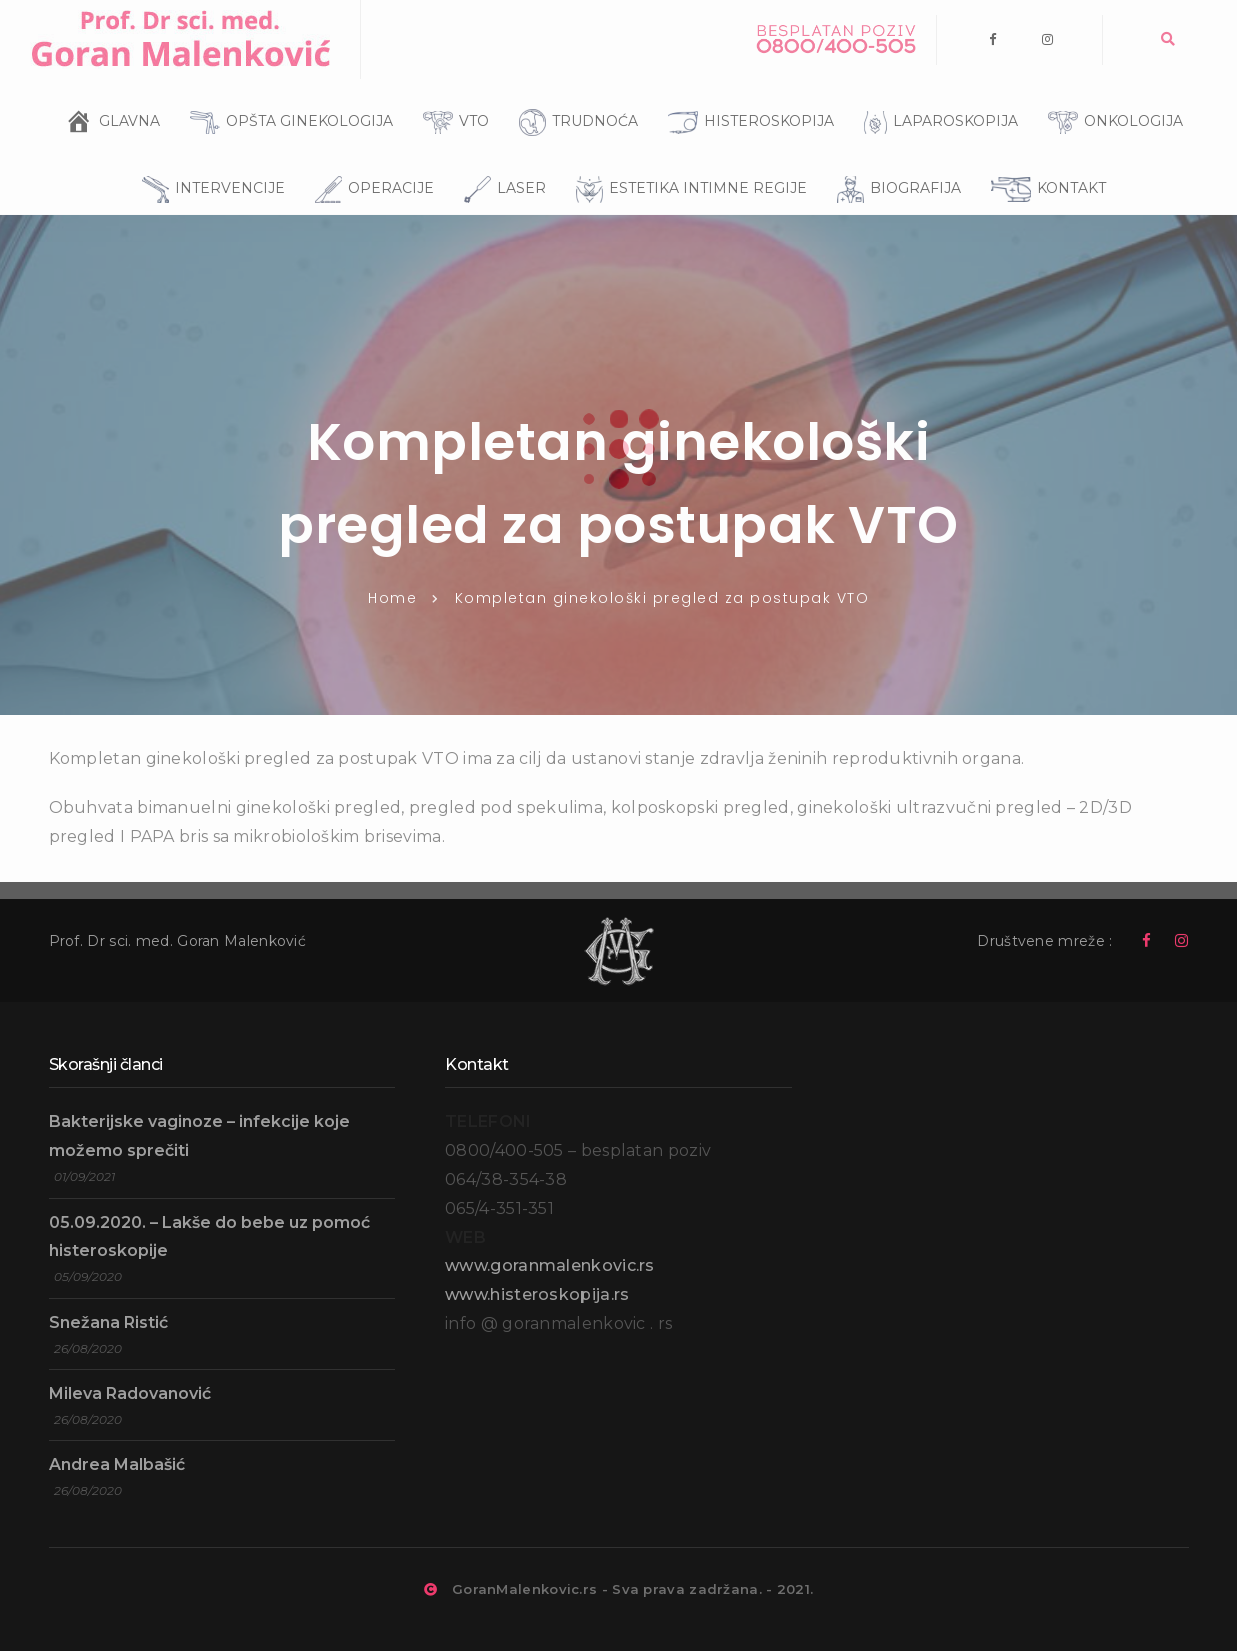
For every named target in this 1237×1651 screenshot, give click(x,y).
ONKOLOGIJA (1110, 96)
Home (392, 598)
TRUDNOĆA (573, 94)
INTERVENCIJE (208, 161)
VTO (451, 96)
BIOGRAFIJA (894, 161)
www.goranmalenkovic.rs (550, 1265)
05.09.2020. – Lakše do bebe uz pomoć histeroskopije (209, 1237)
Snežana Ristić (108, 1322)
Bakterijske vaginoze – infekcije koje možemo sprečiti (199, 1136)
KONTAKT (1043, 162)
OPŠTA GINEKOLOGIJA (286, 96)
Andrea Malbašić (117, 1464)
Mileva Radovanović (130, 1393)
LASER (500, 161)
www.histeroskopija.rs (537, 1294)
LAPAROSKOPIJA (936, 96)
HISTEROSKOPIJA (746, 96)
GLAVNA (129, 114)
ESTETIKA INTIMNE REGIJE (686, 161)
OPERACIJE (369, 161)
